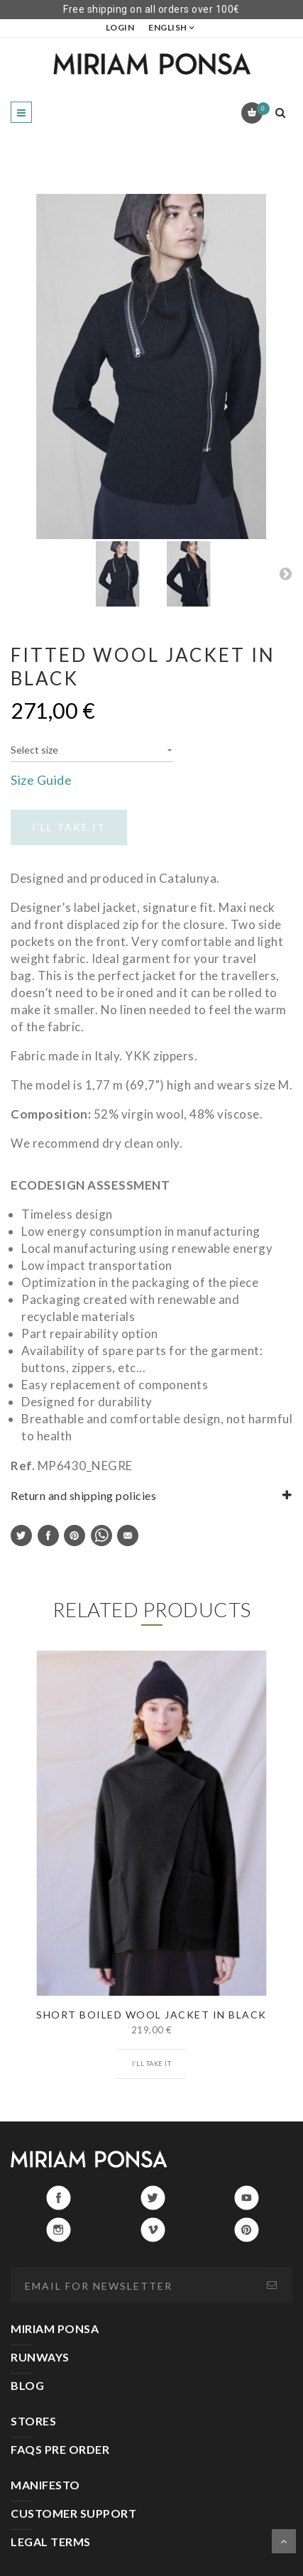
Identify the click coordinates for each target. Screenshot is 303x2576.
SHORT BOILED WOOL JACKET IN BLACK (151, 2015)
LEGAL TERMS (51, 2541)
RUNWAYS (40, 2357)
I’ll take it (151, 2063)
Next (285, 573)
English (167, 27)
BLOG (27, 2385)
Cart (261, 108)
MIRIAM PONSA (55, 2328)
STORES (33, 2421)
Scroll (284, 2541)
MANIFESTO (45, 2484)
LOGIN (120, 27)
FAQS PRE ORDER (60, 2449)
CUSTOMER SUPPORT (73, 2513)
